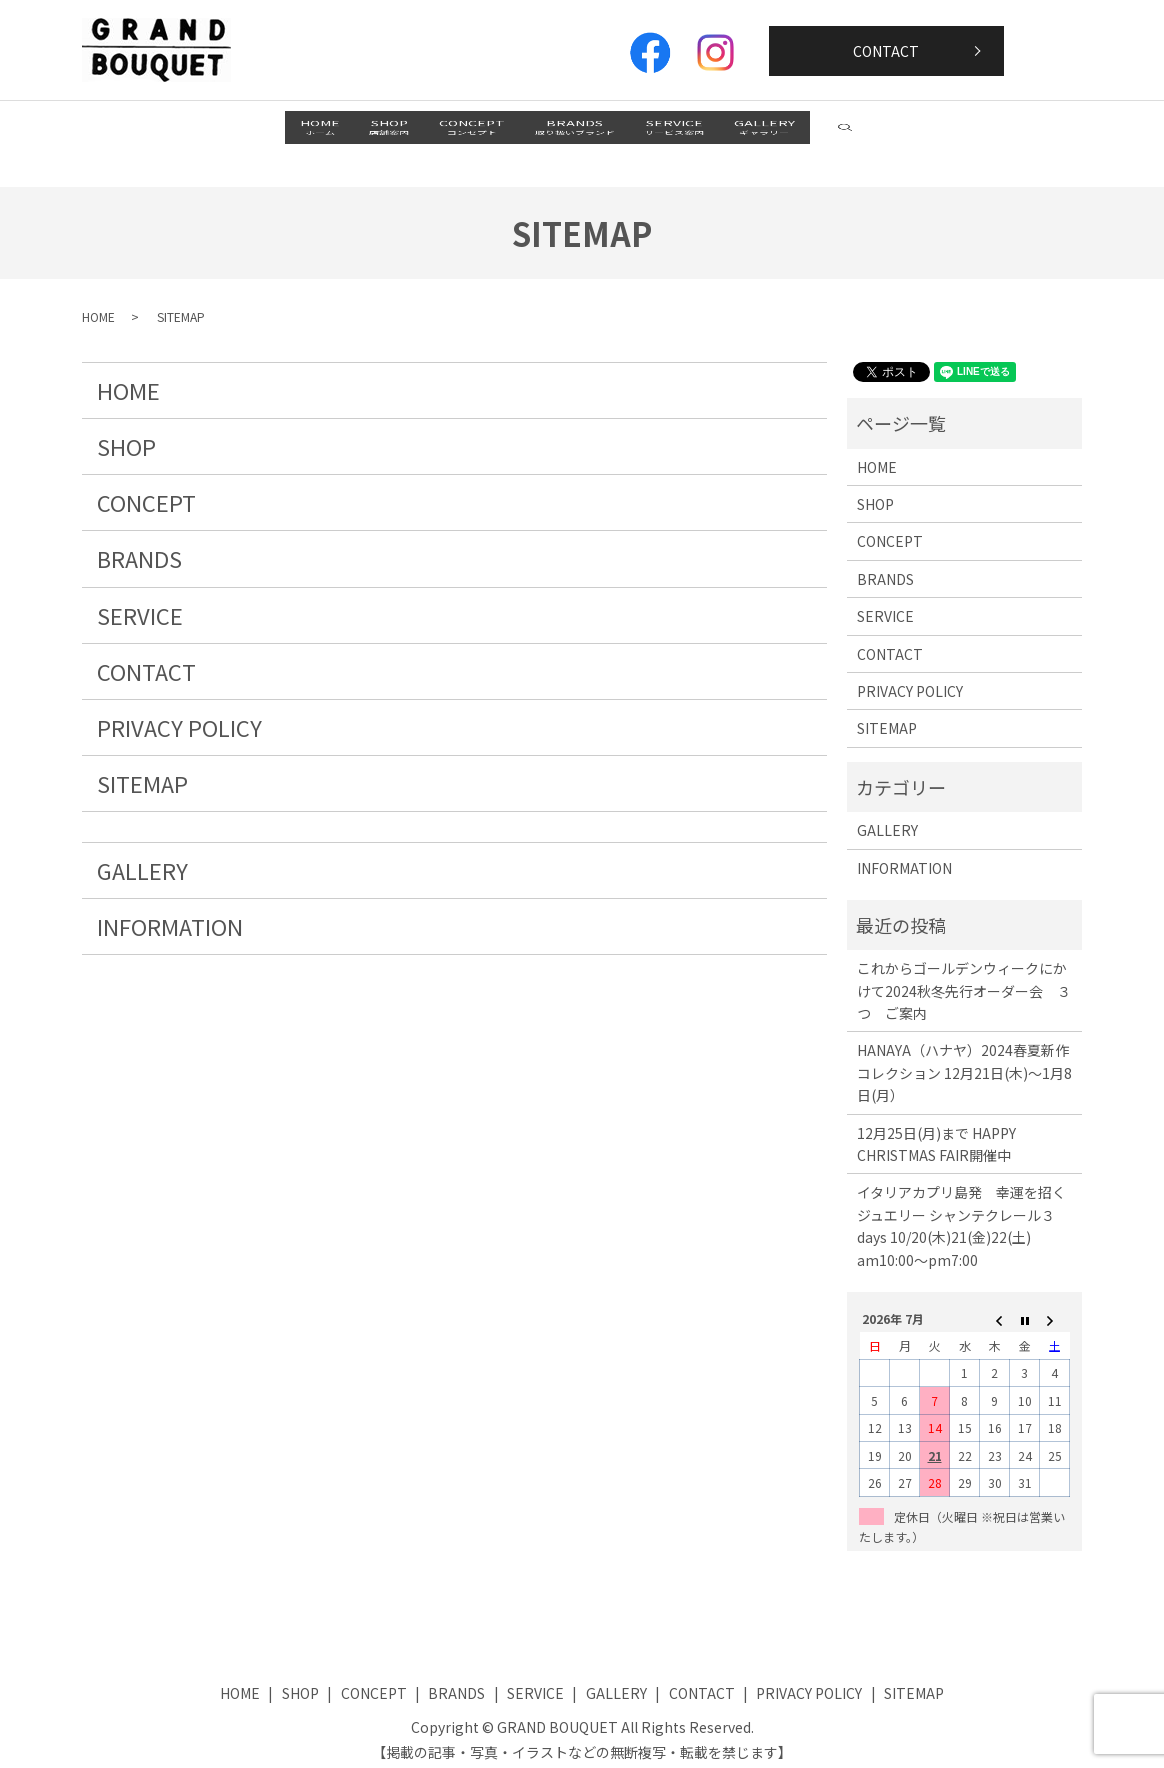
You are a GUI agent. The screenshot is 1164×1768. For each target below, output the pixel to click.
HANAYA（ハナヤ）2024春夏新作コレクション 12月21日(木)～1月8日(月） (964, 1051)
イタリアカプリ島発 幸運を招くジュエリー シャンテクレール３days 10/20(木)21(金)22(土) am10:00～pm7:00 (961, 1204)
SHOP (329, 133)
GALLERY (865, 133)
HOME (219, 133)
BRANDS (595, 133)
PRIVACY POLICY (179, 706)
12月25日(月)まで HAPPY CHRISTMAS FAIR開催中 (936, 1122)
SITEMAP (142, 762)
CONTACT (886, 51)
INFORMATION (170, 905)
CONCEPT (452, 133)
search (983, 132)
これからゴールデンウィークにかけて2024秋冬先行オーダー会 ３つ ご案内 (964, 969)
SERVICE (735, 133)
